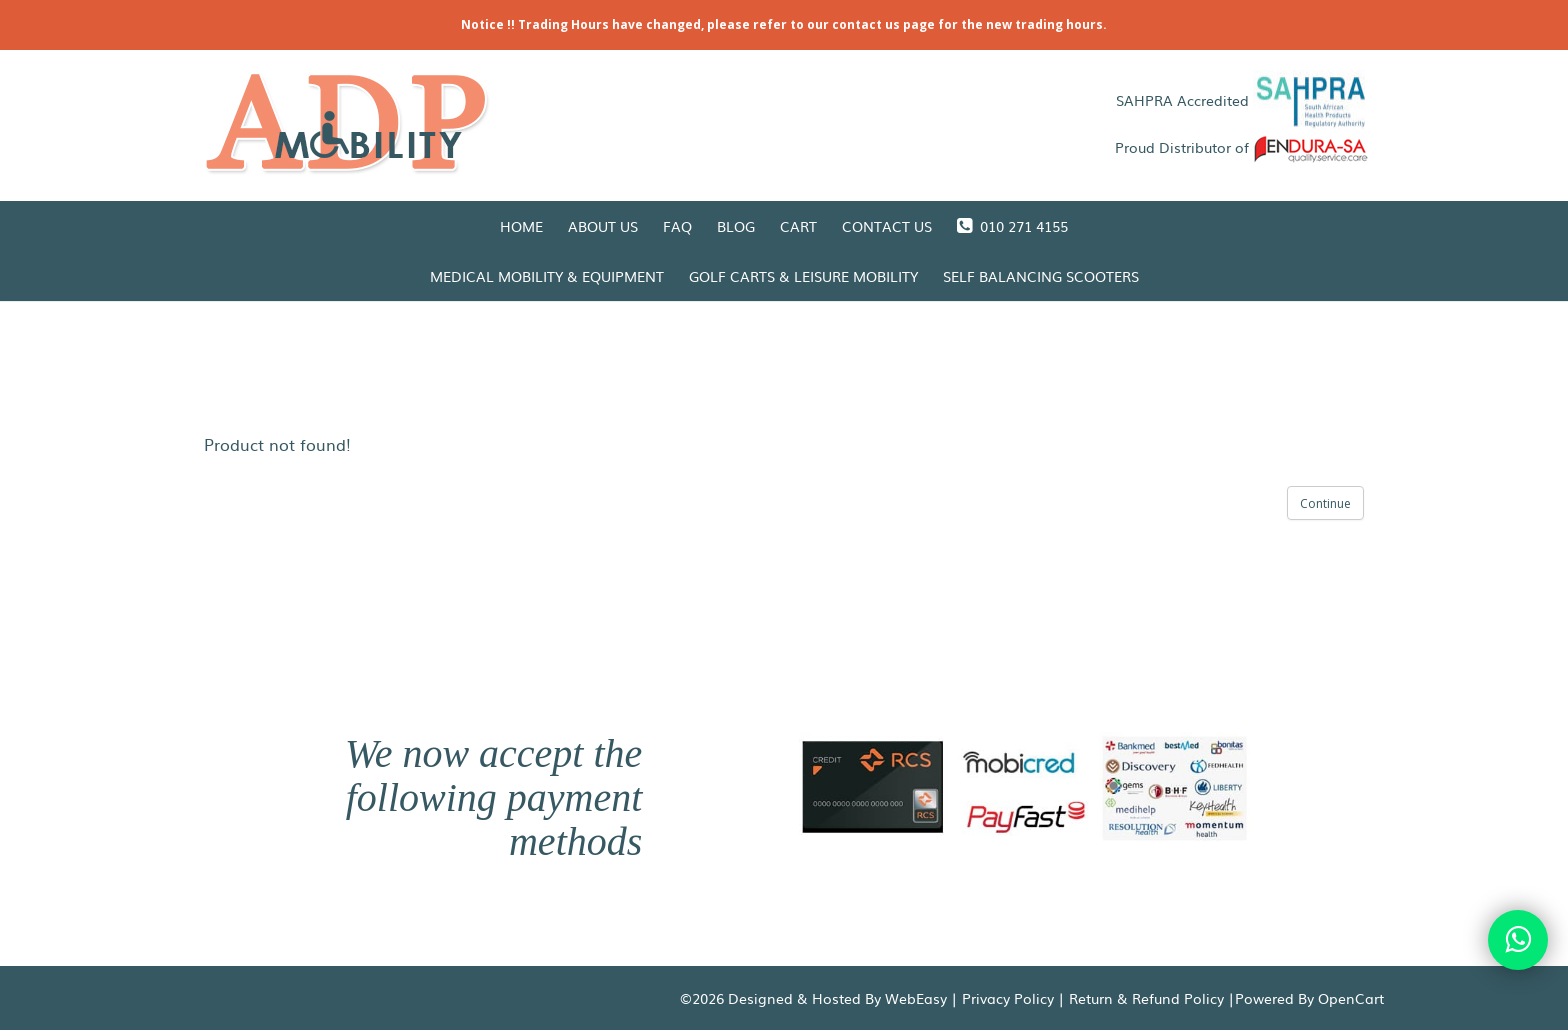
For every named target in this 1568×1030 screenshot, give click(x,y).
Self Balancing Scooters (1041, 276)
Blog (736, 226)
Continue (1325, 503)
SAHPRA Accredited (1242, 100)
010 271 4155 (1012, 226)
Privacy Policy (1008, 998)
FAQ (677, 226)
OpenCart (1351, 998)
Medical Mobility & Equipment (547, 276)
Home (521, 226)
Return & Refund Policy (1146, 998)
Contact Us (887, 226)
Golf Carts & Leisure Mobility (803, 276)
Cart (798, 226)
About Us (603, 226)
